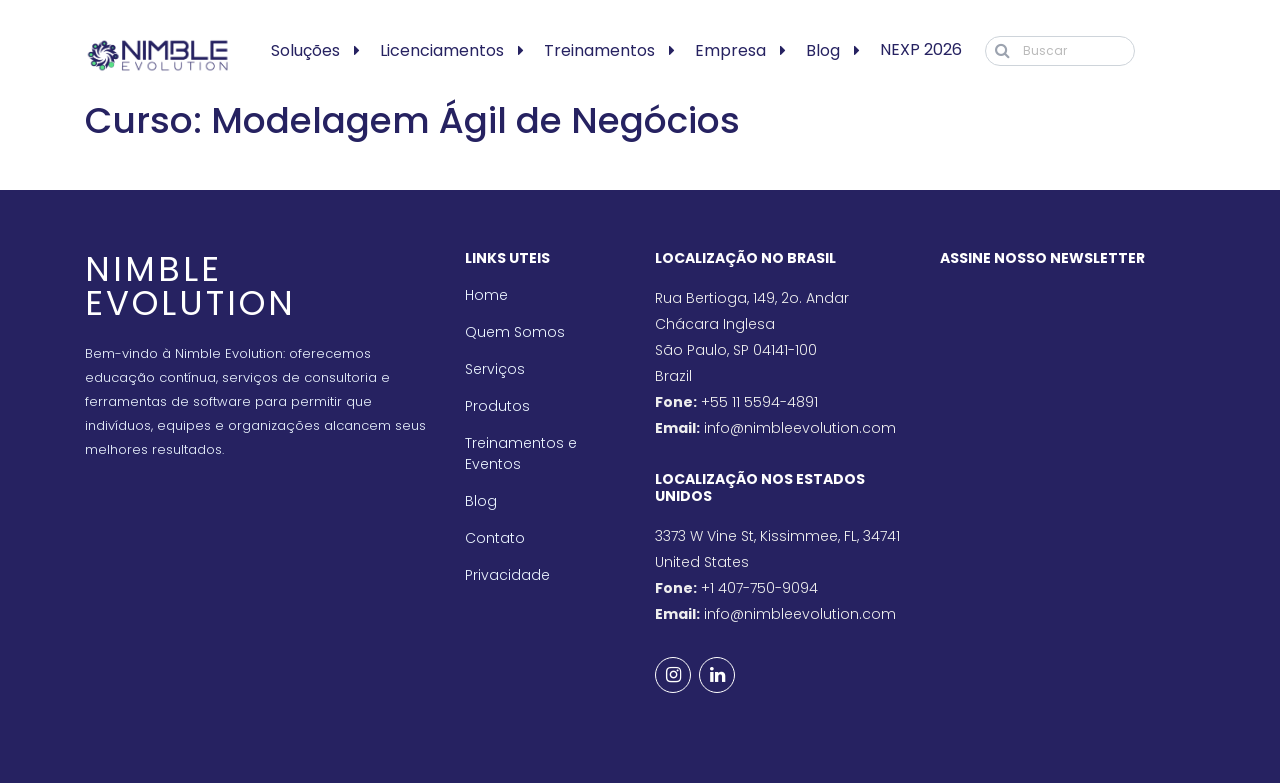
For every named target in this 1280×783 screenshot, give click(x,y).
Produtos (497, 406)
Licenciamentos (442, 50)
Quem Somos (515, 332)
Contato (495, 538)
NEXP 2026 (921, 49)
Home (486, 295)
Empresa (730, 50)
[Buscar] (1060, 51)
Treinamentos (599, 50)
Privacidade (507, 575)
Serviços (495, 369)
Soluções (305, 50)
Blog (823, 50)
